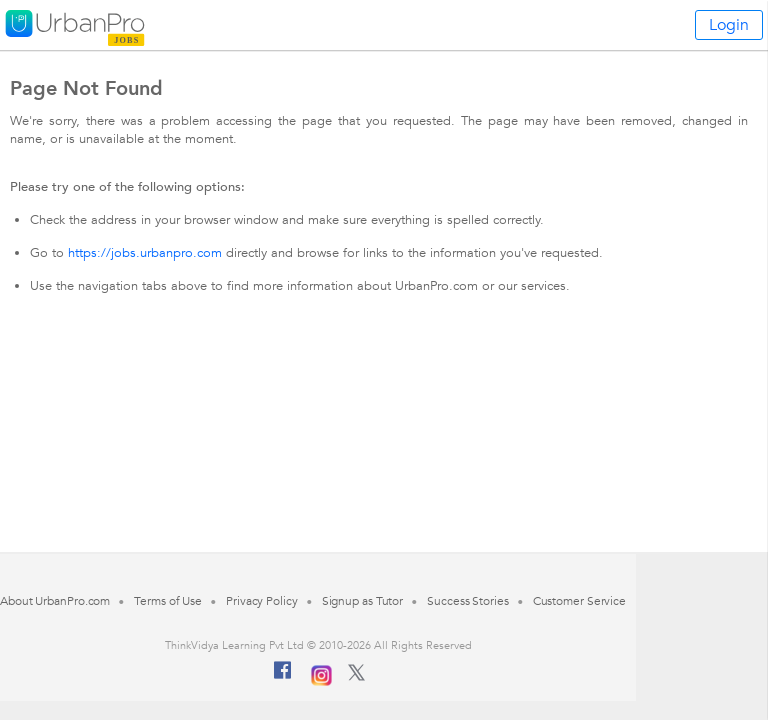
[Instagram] (321, 673)
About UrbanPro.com (55, 601)
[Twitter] (356, 677)
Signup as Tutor (363, 601)
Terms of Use (168, 601)
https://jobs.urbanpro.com (145, 253)
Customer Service (579, 601)
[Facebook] (283, 678)
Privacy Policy (262, 601)
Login (729, 25)
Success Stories (468, 601)
